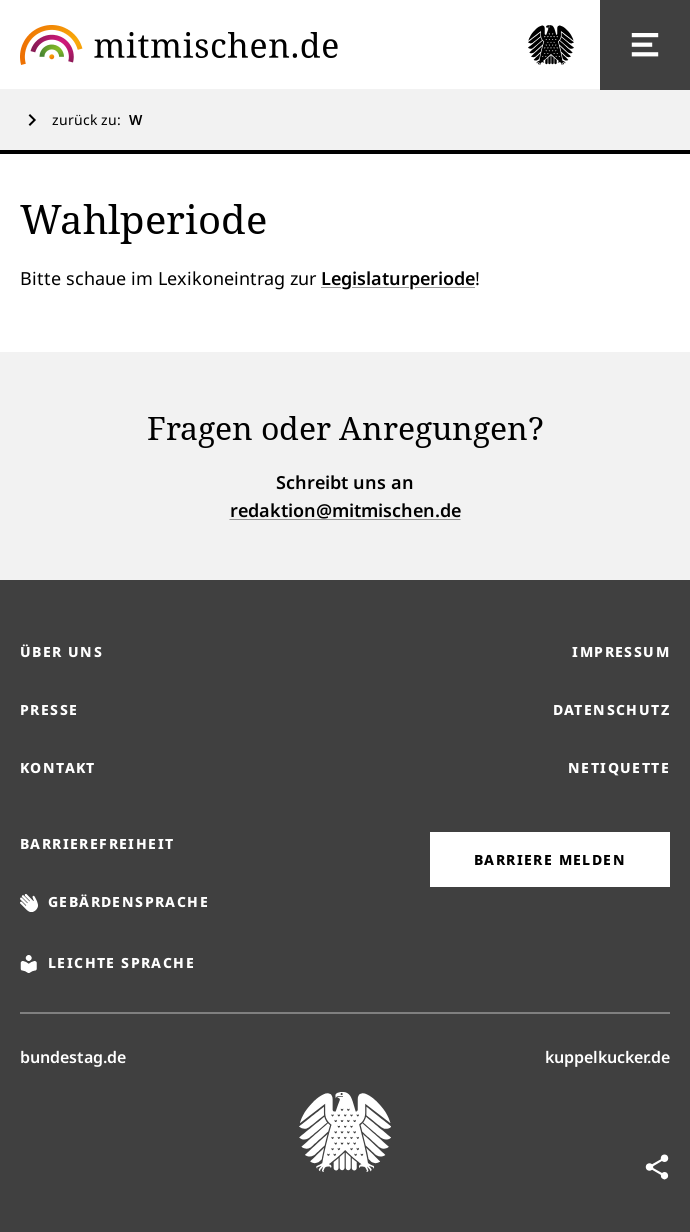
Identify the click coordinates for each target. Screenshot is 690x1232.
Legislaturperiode (398, 278)
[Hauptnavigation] (645, 45)
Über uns (61, 651)
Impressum (621, 651)
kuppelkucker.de (607, 1056)
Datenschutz (611, 709)
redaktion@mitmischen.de (345, 510)
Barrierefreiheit (97, 843)
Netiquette (619, 767)
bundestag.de (73, 1056)
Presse (49, 709)
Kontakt (58, 767)
